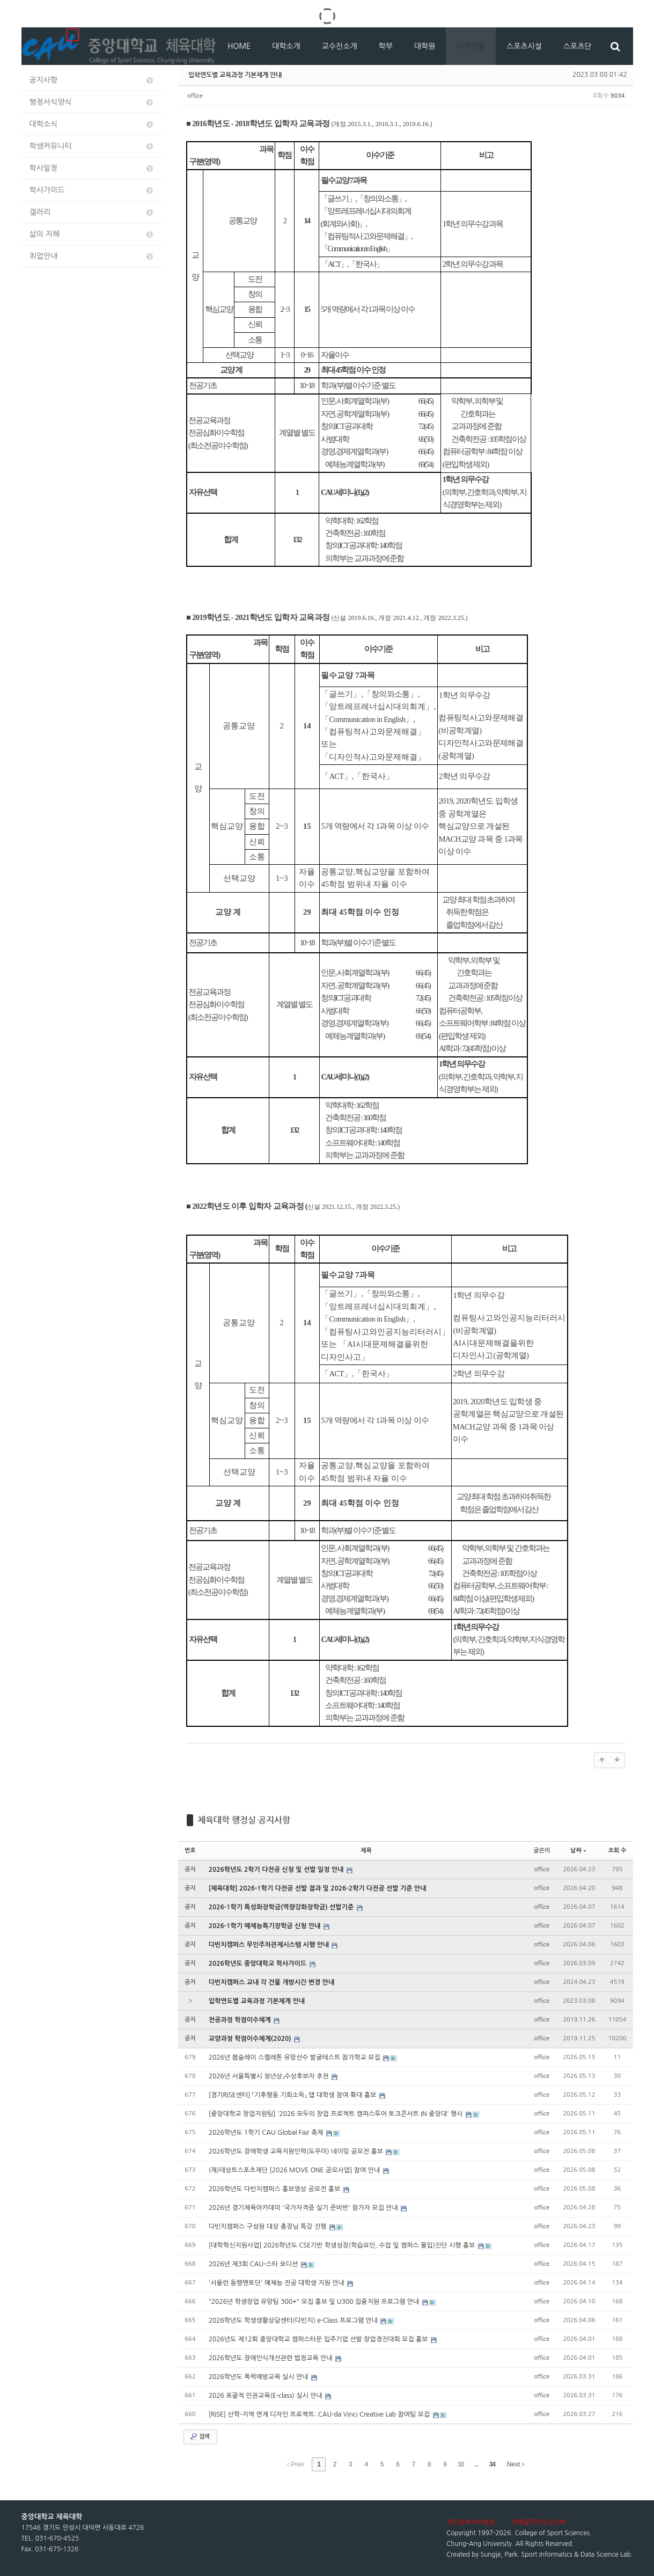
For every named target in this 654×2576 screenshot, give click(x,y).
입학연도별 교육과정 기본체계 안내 (235, 74)
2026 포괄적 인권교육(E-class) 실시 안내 (266, 2395)
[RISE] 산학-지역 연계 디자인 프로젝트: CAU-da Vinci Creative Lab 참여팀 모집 (320, 2414)
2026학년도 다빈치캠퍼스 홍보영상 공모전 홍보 (275, 2189)
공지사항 (92, 80)
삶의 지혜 (92, 234)
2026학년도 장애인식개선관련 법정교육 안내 (271, 2358)
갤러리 (92, 212)
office (195, 96)
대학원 (424, 46)
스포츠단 (577, 46)
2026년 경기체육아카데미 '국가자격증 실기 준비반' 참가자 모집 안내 (304, 2208)
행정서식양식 (92, 102)
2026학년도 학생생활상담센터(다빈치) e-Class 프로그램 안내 (294, 2320)
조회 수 (617, 1850)
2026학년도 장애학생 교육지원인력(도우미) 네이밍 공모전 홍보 (297, 2151)
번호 (190, 1850)
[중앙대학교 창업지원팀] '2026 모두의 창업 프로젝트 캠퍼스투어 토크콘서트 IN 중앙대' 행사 (337, 2114)
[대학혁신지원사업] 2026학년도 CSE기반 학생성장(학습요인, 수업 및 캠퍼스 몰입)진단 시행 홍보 (343, 2245)
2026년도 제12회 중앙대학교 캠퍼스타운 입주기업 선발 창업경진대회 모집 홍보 (319, 2339)
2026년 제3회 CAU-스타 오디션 (254, 2264)
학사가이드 (92, 190)
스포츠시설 (524, 46)
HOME (239, 46)
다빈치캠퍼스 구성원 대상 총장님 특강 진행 (268, 2226)
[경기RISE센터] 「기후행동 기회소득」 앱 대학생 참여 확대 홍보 (293, 2095)
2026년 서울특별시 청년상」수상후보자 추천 (269, 2076)
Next (515, 2464)
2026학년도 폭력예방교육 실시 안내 (259, 2377)
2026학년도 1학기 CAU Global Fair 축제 (267, 2132)
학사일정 (92, 168)
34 (492, 2464)
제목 (366, 1850)
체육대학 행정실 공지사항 (243, 1820)
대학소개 (286, 46)
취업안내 (92, 256)
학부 (386, 46)
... (476, 2464)
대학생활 (471, 46)
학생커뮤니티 (92, 146)
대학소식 (92, 124)
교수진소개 (339, 46)
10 (461, 2464)
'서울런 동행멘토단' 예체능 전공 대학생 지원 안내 (277, 2283)
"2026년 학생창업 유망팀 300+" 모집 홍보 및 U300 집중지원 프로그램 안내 (315, 2301)
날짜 (578, 1850)
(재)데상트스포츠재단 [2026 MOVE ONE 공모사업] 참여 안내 (295, 2170)
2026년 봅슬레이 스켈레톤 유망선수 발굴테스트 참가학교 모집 (295, 2057)
